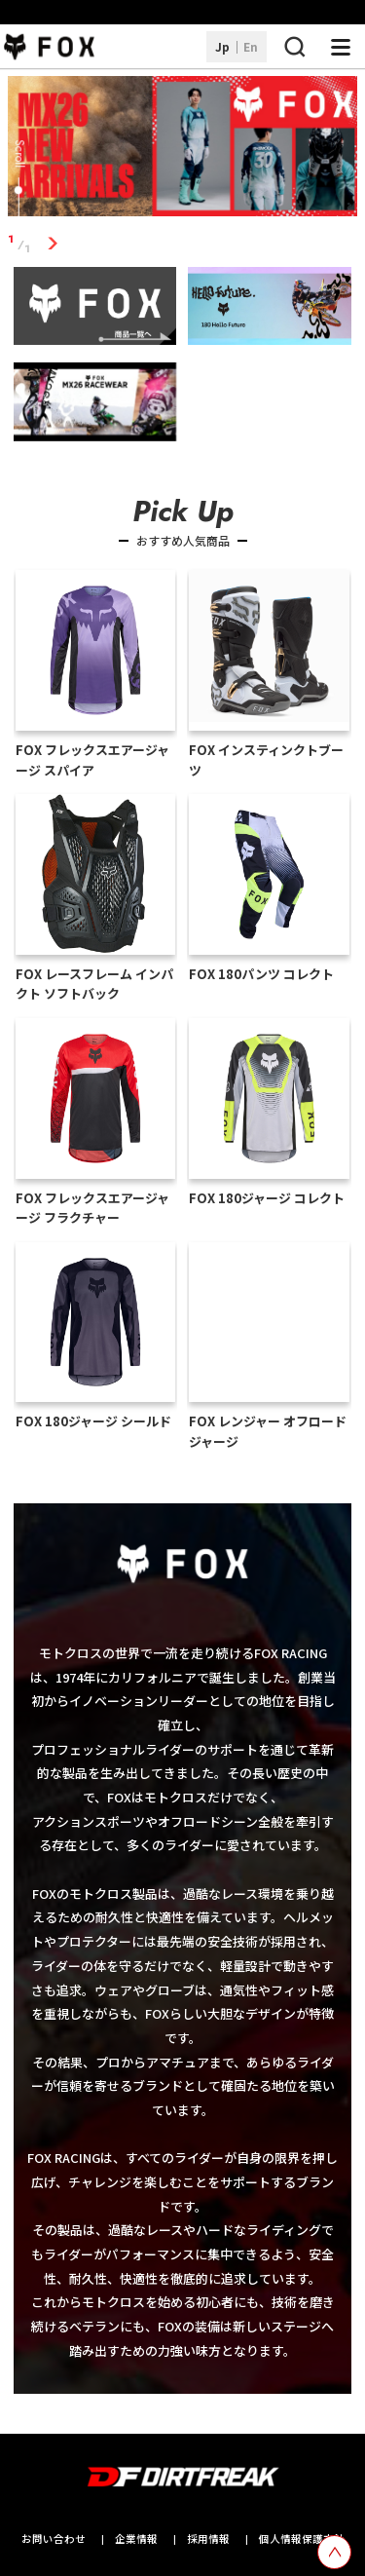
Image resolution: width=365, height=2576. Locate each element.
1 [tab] (53, 244)
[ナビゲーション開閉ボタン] (340, 46)
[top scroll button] (334, 2552)
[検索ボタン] (293, 46)
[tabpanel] (183, 149)
